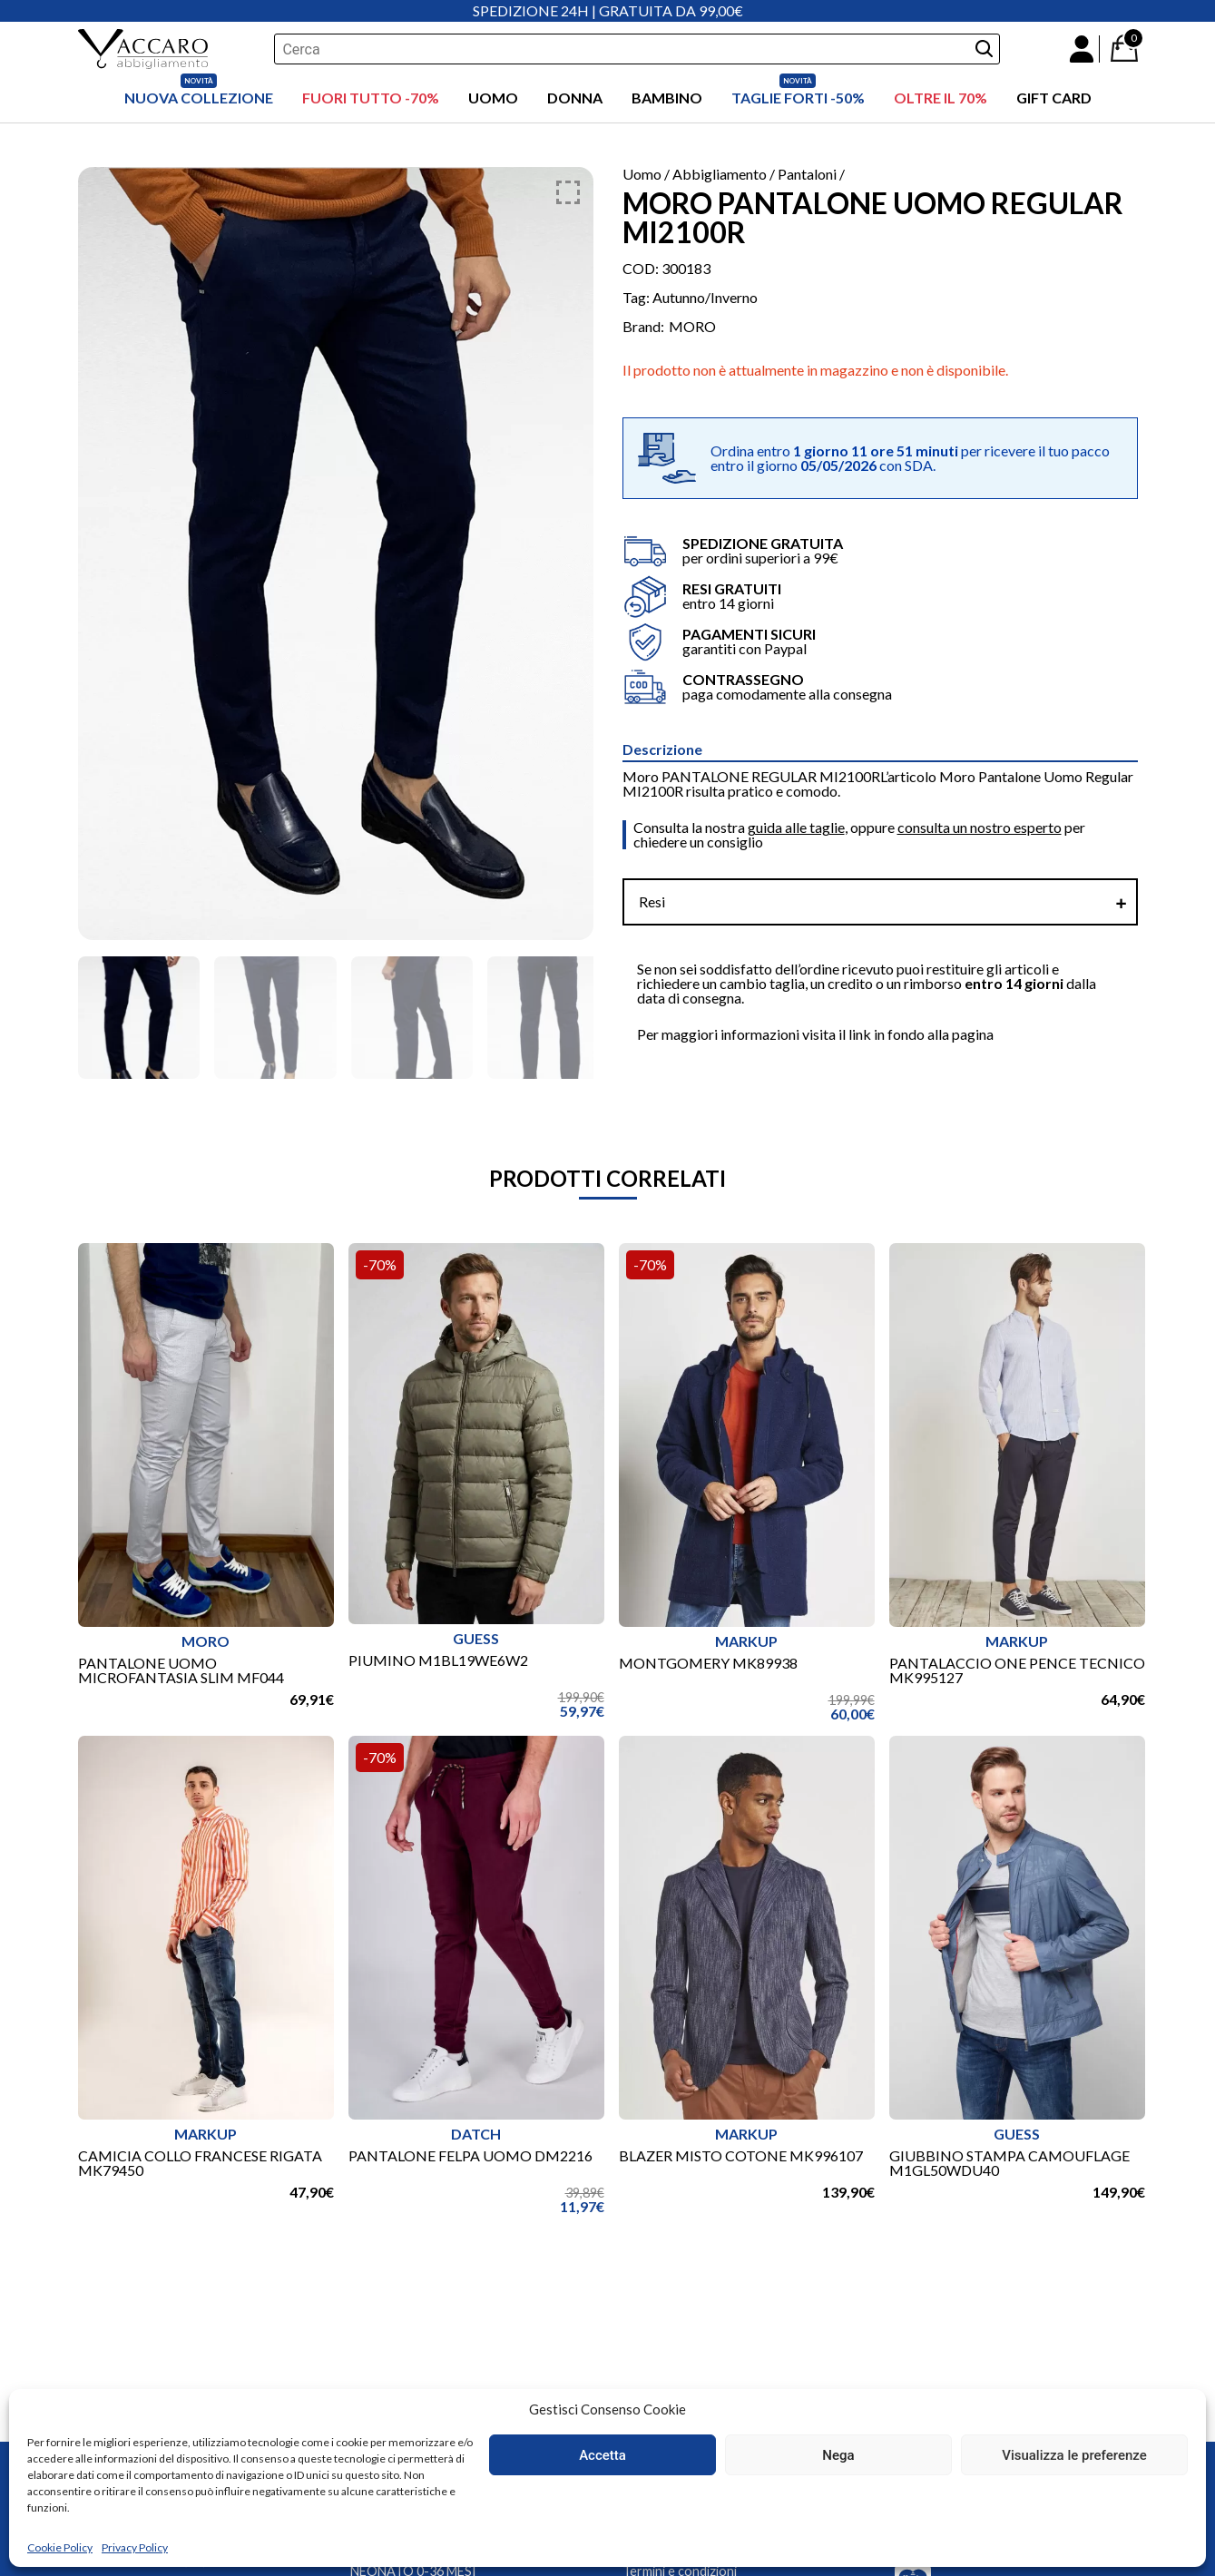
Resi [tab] (652, 901)
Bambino (667, 97)
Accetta (602, 2455)
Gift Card (1054, 97)
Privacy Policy (135, 2547)
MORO (692, 326)
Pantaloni (807, 173)
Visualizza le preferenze (1074, 2455)
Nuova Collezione (198, 97)
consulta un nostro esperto (979, 827)
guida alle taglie (796, 827)
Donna (575, 97)
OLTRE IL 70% (940, 97)
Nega (838, 2455)
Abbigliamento (719, 173)
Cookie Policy (60, 2547)
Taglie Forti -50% (798, 97)
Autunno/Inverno (705, 297)
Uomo (493, 97)
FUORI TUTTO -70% (370, 97)
